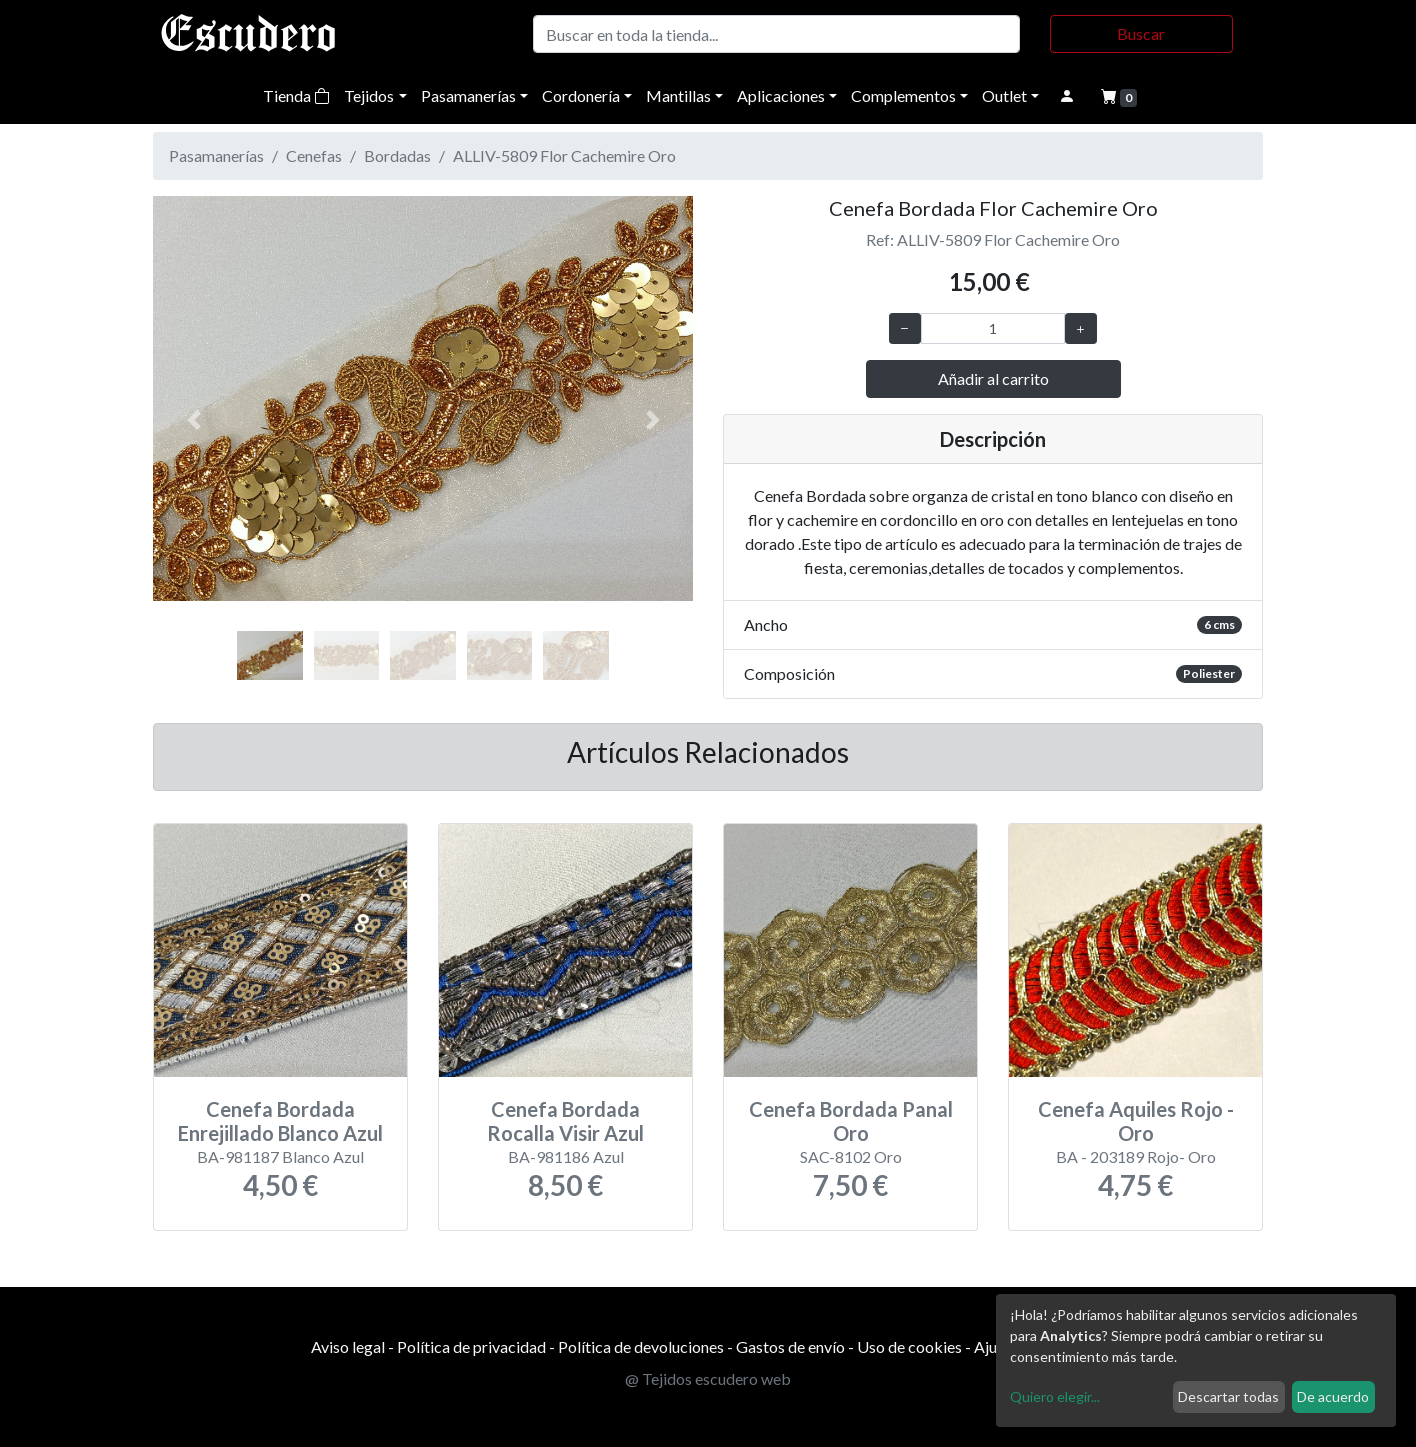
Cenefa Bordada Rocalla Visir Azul (565, 1121)
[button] (193, 420)
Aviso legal (348, 1346)
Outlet (1004, 95)
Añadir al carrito (993, 378)
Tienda (296, 95)
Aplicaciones (781, 95)
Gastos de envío (790, 1346)
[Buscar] (776, 34)
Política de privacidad (471, 1346)
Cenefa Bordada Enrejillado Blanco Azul (280, 1121)
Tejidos (369, 95)
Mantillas (678, 95)
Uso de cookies (909, 1346)
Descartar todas (1228, 1396)
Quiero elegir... (1055, 1396)
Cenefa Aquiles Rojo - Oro (1136, 1121)
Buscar (1141, 33)
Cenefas (314, 155)
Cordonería (581, 95)
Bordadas (397, 155)
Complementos (903, 95)
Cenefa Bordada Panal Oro (851, 1121)
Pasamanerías (468, 95)
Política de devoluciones (641, 1346)
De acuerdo (1333, 1396)
